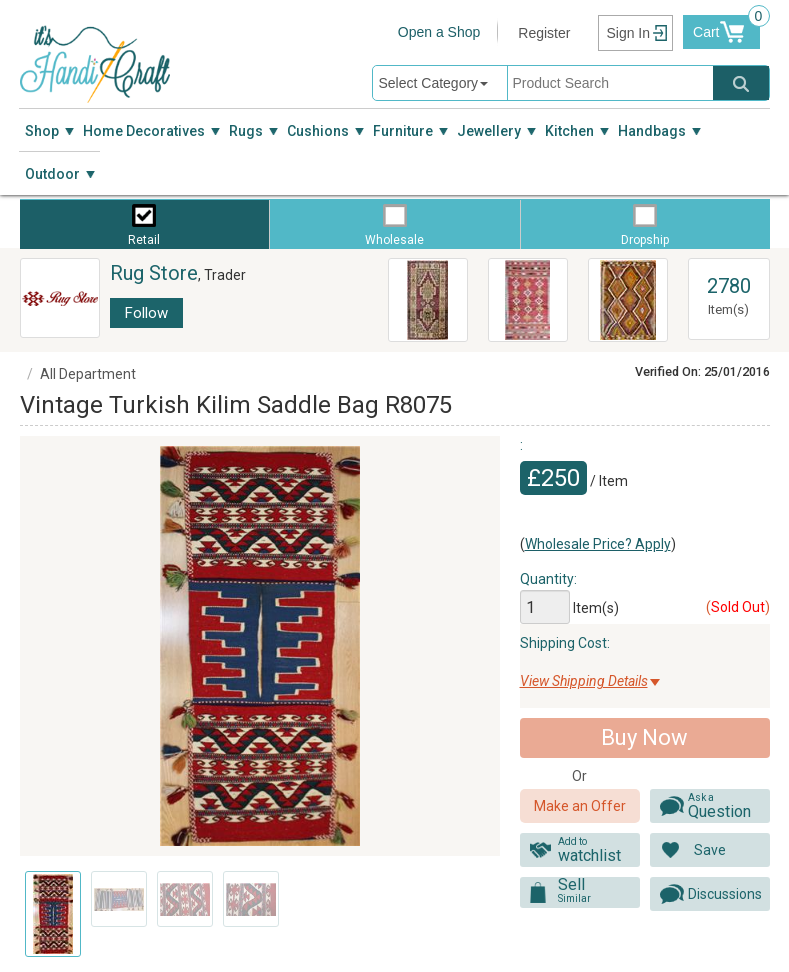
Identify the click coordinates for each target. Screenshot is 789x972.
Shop (42, 131)
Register (544, 33)
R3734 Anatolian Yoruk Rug (420, 287)
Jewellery (489, 131)
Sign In (628, 33)
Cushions (318, 131)
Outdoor (52, 174)
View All (729, 268)
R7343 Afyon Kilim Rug (524, 287)
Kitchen (569, 131)
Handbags (652, 131)
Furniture (403, 131)
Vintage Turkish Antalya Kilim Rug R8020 (617, 300)
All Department (88, 374)
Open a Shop (439, 32)
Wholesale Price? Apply (598, 544)
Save (710, 850)
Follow (146, 313)
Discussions (725, 894)
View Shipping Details (584, 681)
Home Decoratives (144, 131)
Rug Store (154, 273)
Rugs (246, 131)
